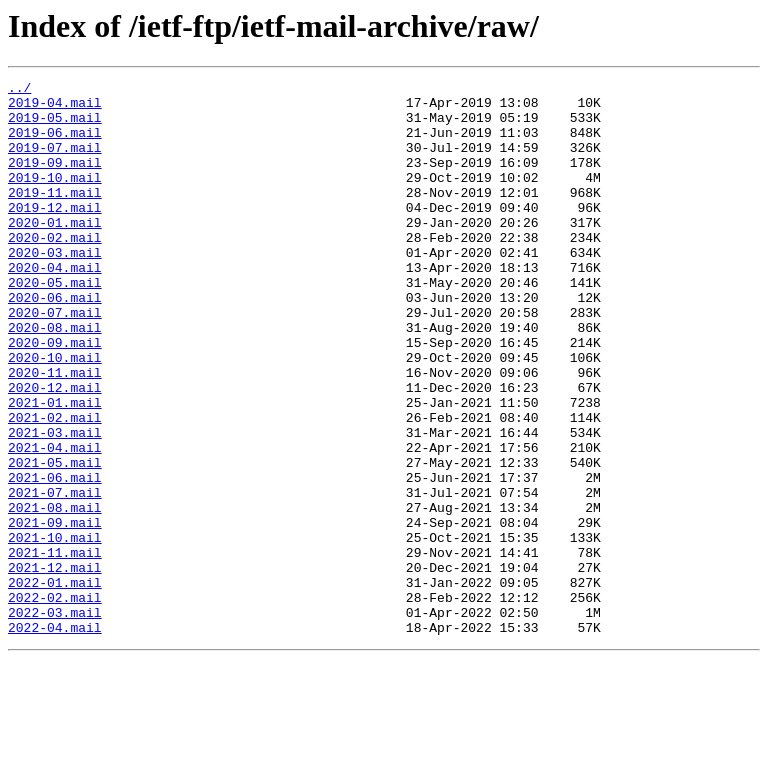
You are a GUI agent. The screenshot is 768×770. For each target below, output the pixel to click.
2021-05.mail (55, 540)
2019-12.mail (55, 234)
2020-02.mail (55, 270)
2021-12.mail (55, 666)
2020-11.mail (55, 432)
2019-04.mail (55, 108)
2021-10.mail (55, 630)
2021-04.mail (55, 522)
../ (19, 90)
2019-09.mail (55, 180)
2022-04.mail (55, 738)
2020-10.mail (55, 414)
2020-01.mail (55, 252)
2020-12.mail (55, 450)
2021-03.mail (55, 504)
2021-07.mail (55, 576)
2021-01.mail (55, 468)
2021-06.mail (55, 558)
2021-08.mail (55, 594)
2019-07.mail (55, 162)
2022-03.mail (55, 720)
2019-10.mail (55, 198)
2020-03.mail (55, 288)
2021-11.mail (55, 648)
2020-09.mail (55, 396)
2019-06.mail (55, 144)
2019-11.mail (55, 216)
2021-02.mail (55, 486)
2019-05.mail (55, 126)
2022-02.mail (55, 702)
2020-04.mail (55, 306)
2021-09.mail (55, 612)
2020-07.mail (55, 360)
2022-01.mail (55, 684)
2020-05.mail (55, 324)
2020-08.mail (55, 378)
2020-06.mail (55, 342)
